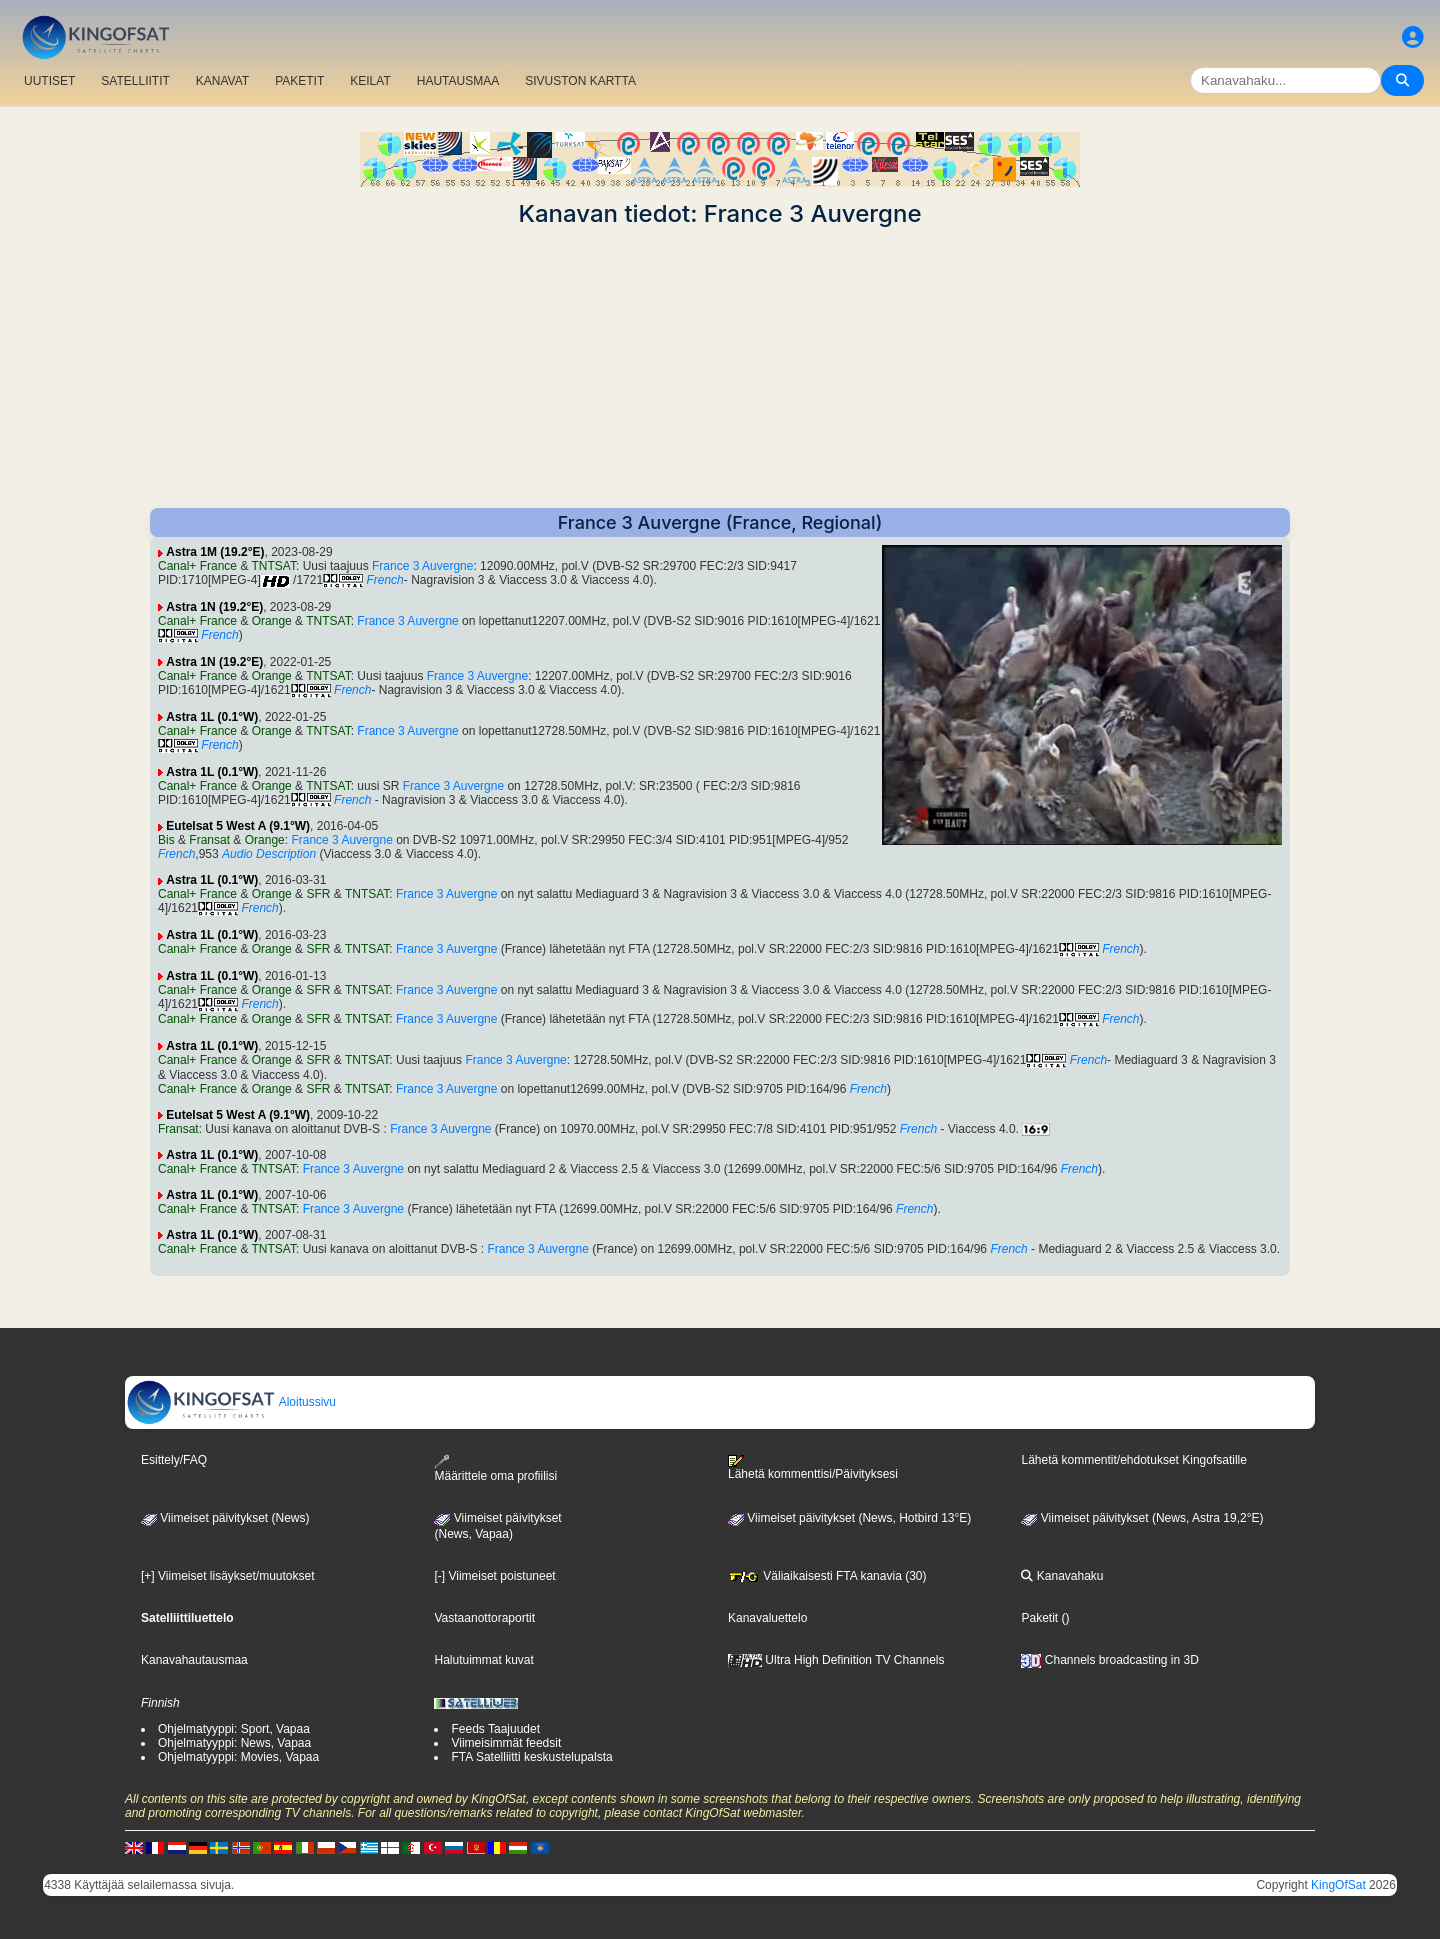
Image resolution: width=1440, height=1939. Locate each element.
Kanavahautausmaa (194, 1660)
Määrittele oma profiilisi (495, 1468)
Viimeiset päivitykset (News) (225, 1518)
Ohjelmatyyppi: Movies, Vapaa (238, 1757)
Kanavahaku (1062, 1576)
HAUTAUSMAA (458, 81)
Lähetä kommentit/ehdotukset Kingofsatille (1133, 1460)
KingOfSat (1338, 1885)
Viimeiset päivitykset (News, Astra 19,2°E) (1142, 1518)
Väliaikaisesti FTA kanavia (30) (827, 1576)
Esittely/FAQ (174, 1460)
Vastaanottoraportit (484, 1618)
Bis (166, 840)
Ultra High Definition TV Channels (836, 1660)
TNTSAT (274, 566)
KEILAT (370, 81)
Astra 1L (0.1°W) (212, 717)
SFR (318, 894)
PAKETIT (299, 81)
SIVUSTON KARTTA (580, 81)
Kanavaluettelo (767, 1618)
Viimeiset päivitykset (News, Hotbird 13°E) (849, 1518)
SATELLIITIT (135, 81)
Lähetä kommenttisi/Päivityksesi (813, 1468)
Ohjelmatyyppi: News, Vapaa (234, 1743)
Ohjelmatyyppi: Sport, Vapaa (234, 1729)
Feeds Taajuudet (495, 1729)
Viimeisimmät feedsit (506, 1743)
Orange (272, 621)
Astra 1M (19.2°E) (215, 552)
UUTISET (49, 81)
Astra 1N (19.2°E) (214, 607)
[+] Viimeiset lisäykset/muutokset (228, 1576)
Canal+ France (197, 566)
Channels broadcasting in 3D (1109, 1660)
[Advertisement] (720, 368)
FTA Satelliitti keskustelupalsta (531, 1757)
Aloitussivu (231, 1402)
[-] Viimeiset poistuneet (494, 1576)
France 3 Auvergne (422, 566)
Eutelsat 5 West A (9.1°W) (238, 826)
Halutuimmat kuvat (483, 1660)
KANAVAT (222, 81)
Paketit (1039, 1618)
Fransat (209, 840)
